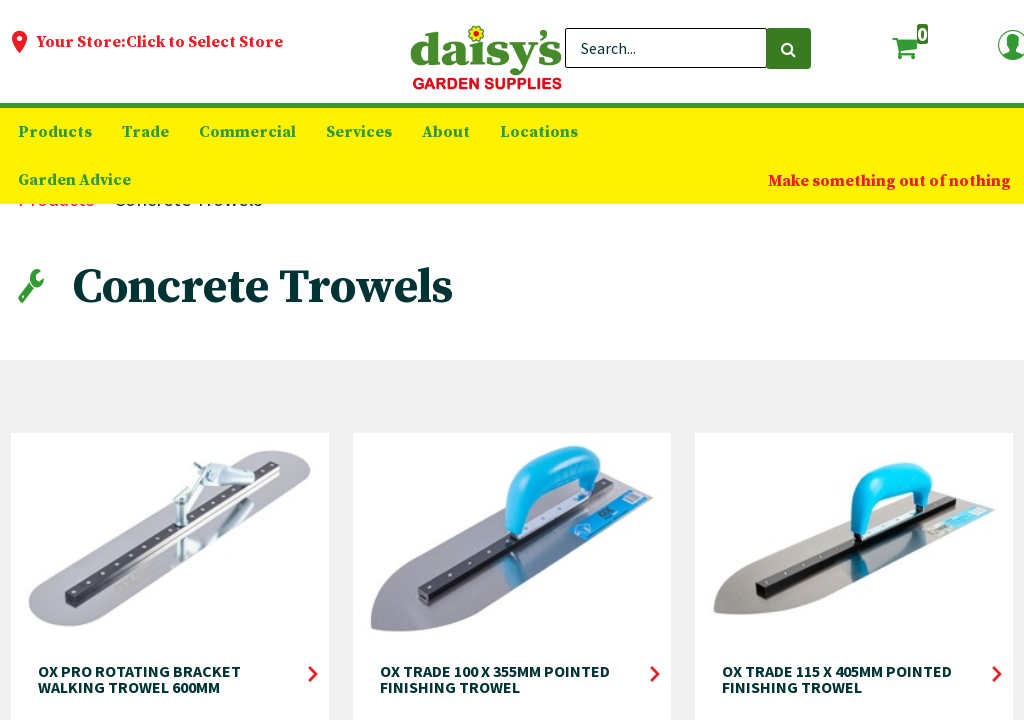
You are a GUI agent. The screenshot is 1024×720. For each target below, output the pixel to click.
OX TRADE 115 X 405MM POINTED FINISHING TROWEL (837, 679)
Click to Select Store (204, 42)
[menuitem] (55, 132)
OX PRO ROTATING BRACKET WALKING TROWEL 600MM (139, 679)
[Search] (788, 48)
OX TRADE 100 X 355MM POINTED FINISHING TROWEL (495, 679)
